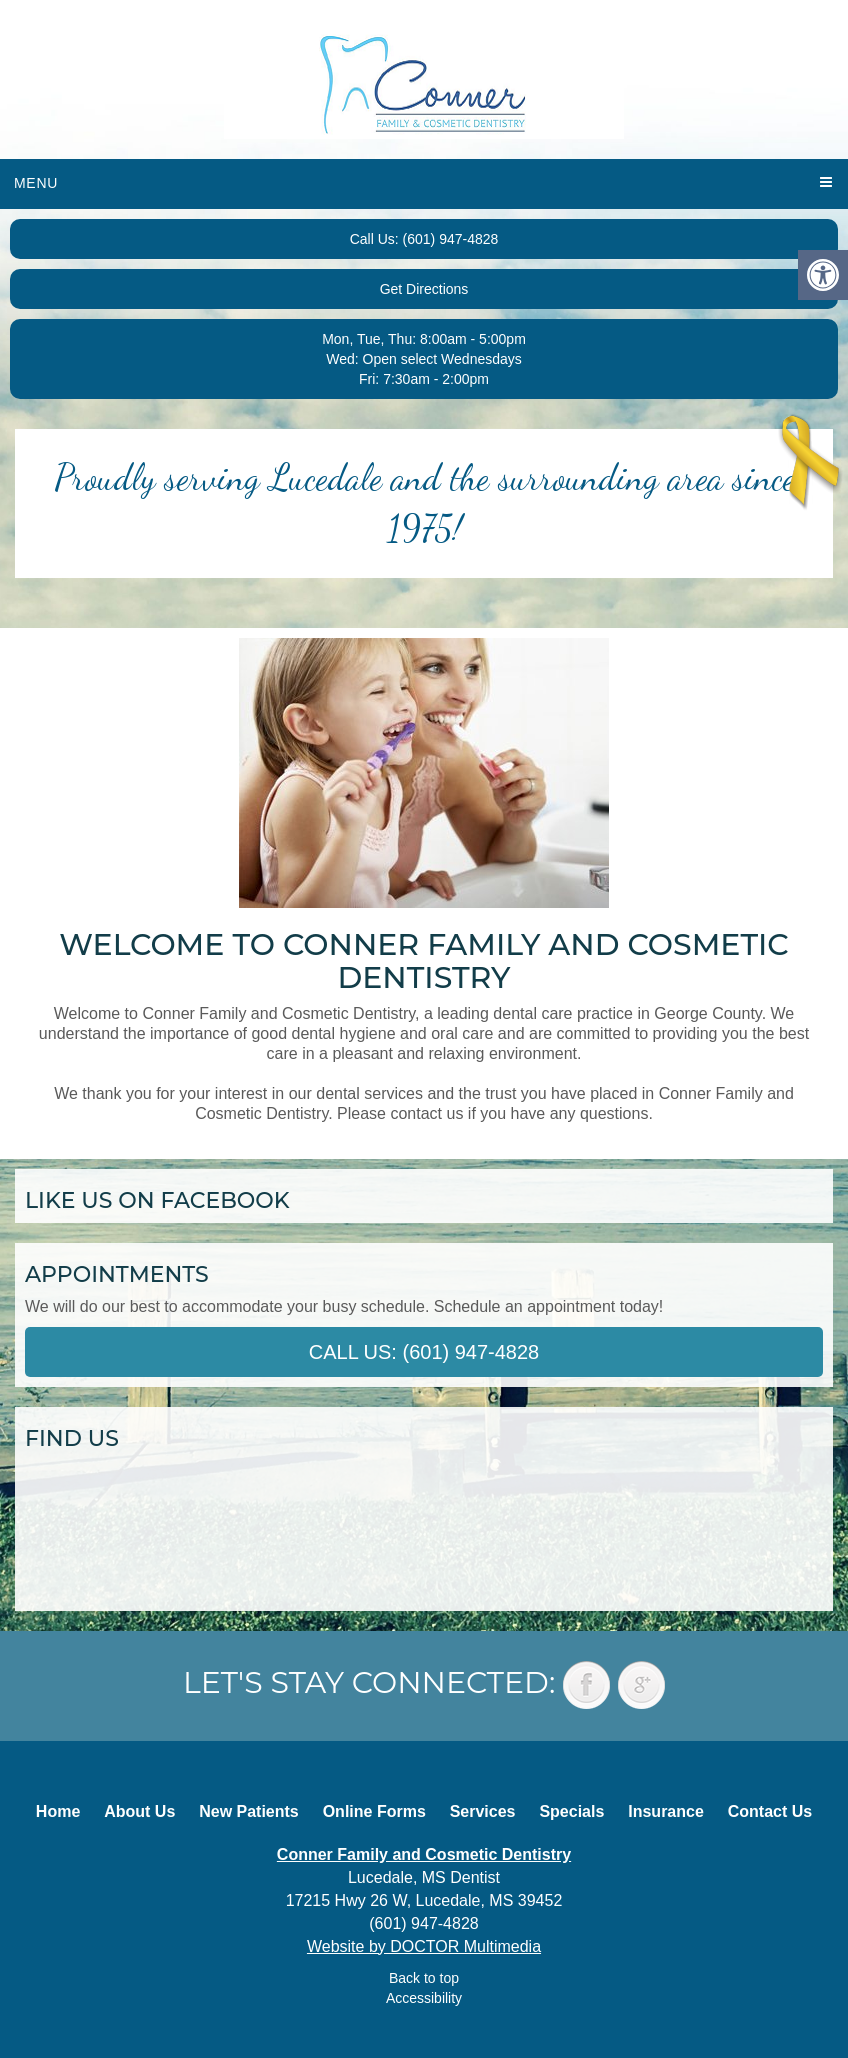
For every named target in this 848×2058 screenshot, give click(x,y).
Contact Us (770, 1811)
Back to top (424, 1978)
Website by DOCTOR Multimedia (424, 1946)
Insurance (666, 1811)
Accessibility (424, 1998)
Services (483, 1811)
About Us (139, 1811)
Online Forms (374, 1811)
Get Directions (424, 289)
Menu (36, 183)
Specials (571, 1811)
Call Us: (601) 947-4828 (424, 239)
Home (58, 1811)
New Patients (249, 1811)
